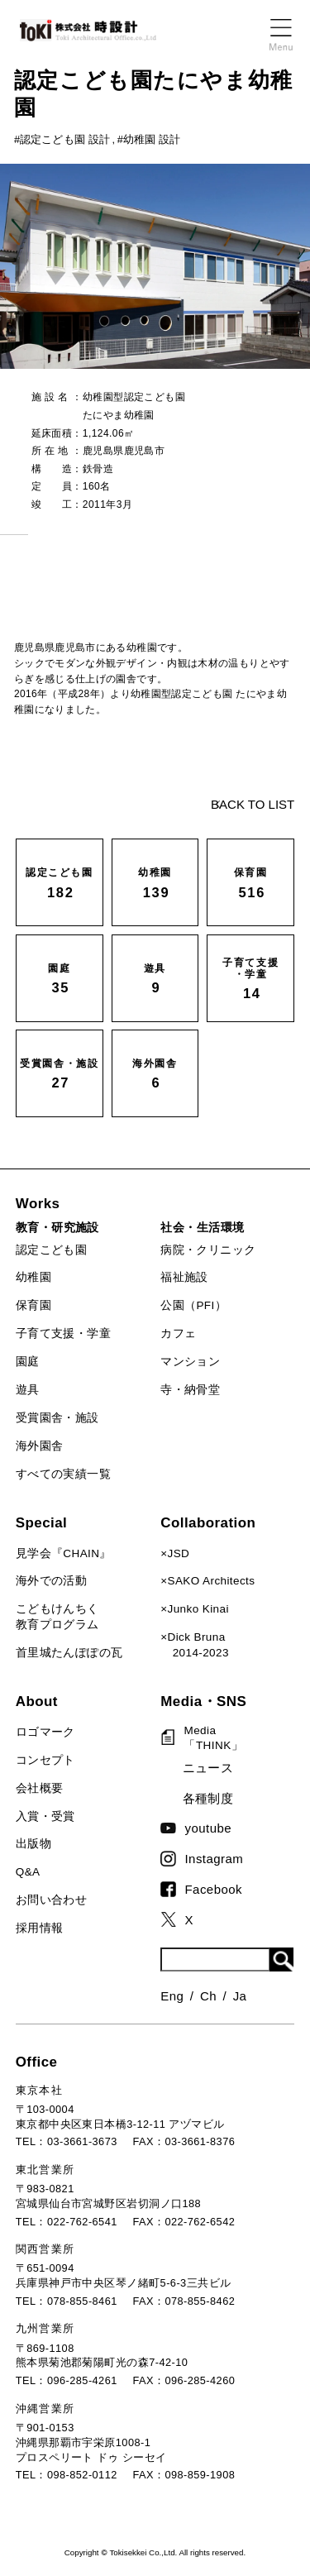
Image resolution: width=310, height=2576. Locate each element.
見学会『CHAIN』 (64, 1553)
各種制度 (208, 1798)
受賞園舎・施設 (57, 1418)
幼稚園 (33, 1277)
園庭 (28, 1361)
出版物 (33, 1844)
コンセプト (45, 1760)
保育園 (33, 1305)
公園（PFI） (193, 1305)
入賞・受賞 (45, 1816)
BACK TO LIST (252, 804)
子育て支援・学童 (63, 1333)
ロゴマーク (45, 1732)
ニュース (208, 1768)
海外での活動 (51, 1581)
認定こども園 (51, 1250)
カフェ (178, 1333)
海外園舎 (40, 1446)
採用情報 (40, 1928)
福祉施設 (184, 1277)
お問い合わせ (51, 1900)
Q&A (28, 1872)
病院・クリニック (207, 1250)
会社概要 (40, 1788)
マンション (190, 1361)
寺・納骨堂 (190, 1390)
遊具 (28, 1390)
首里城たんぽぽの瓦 (69, 1652)
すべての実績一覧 (63, 1474)
